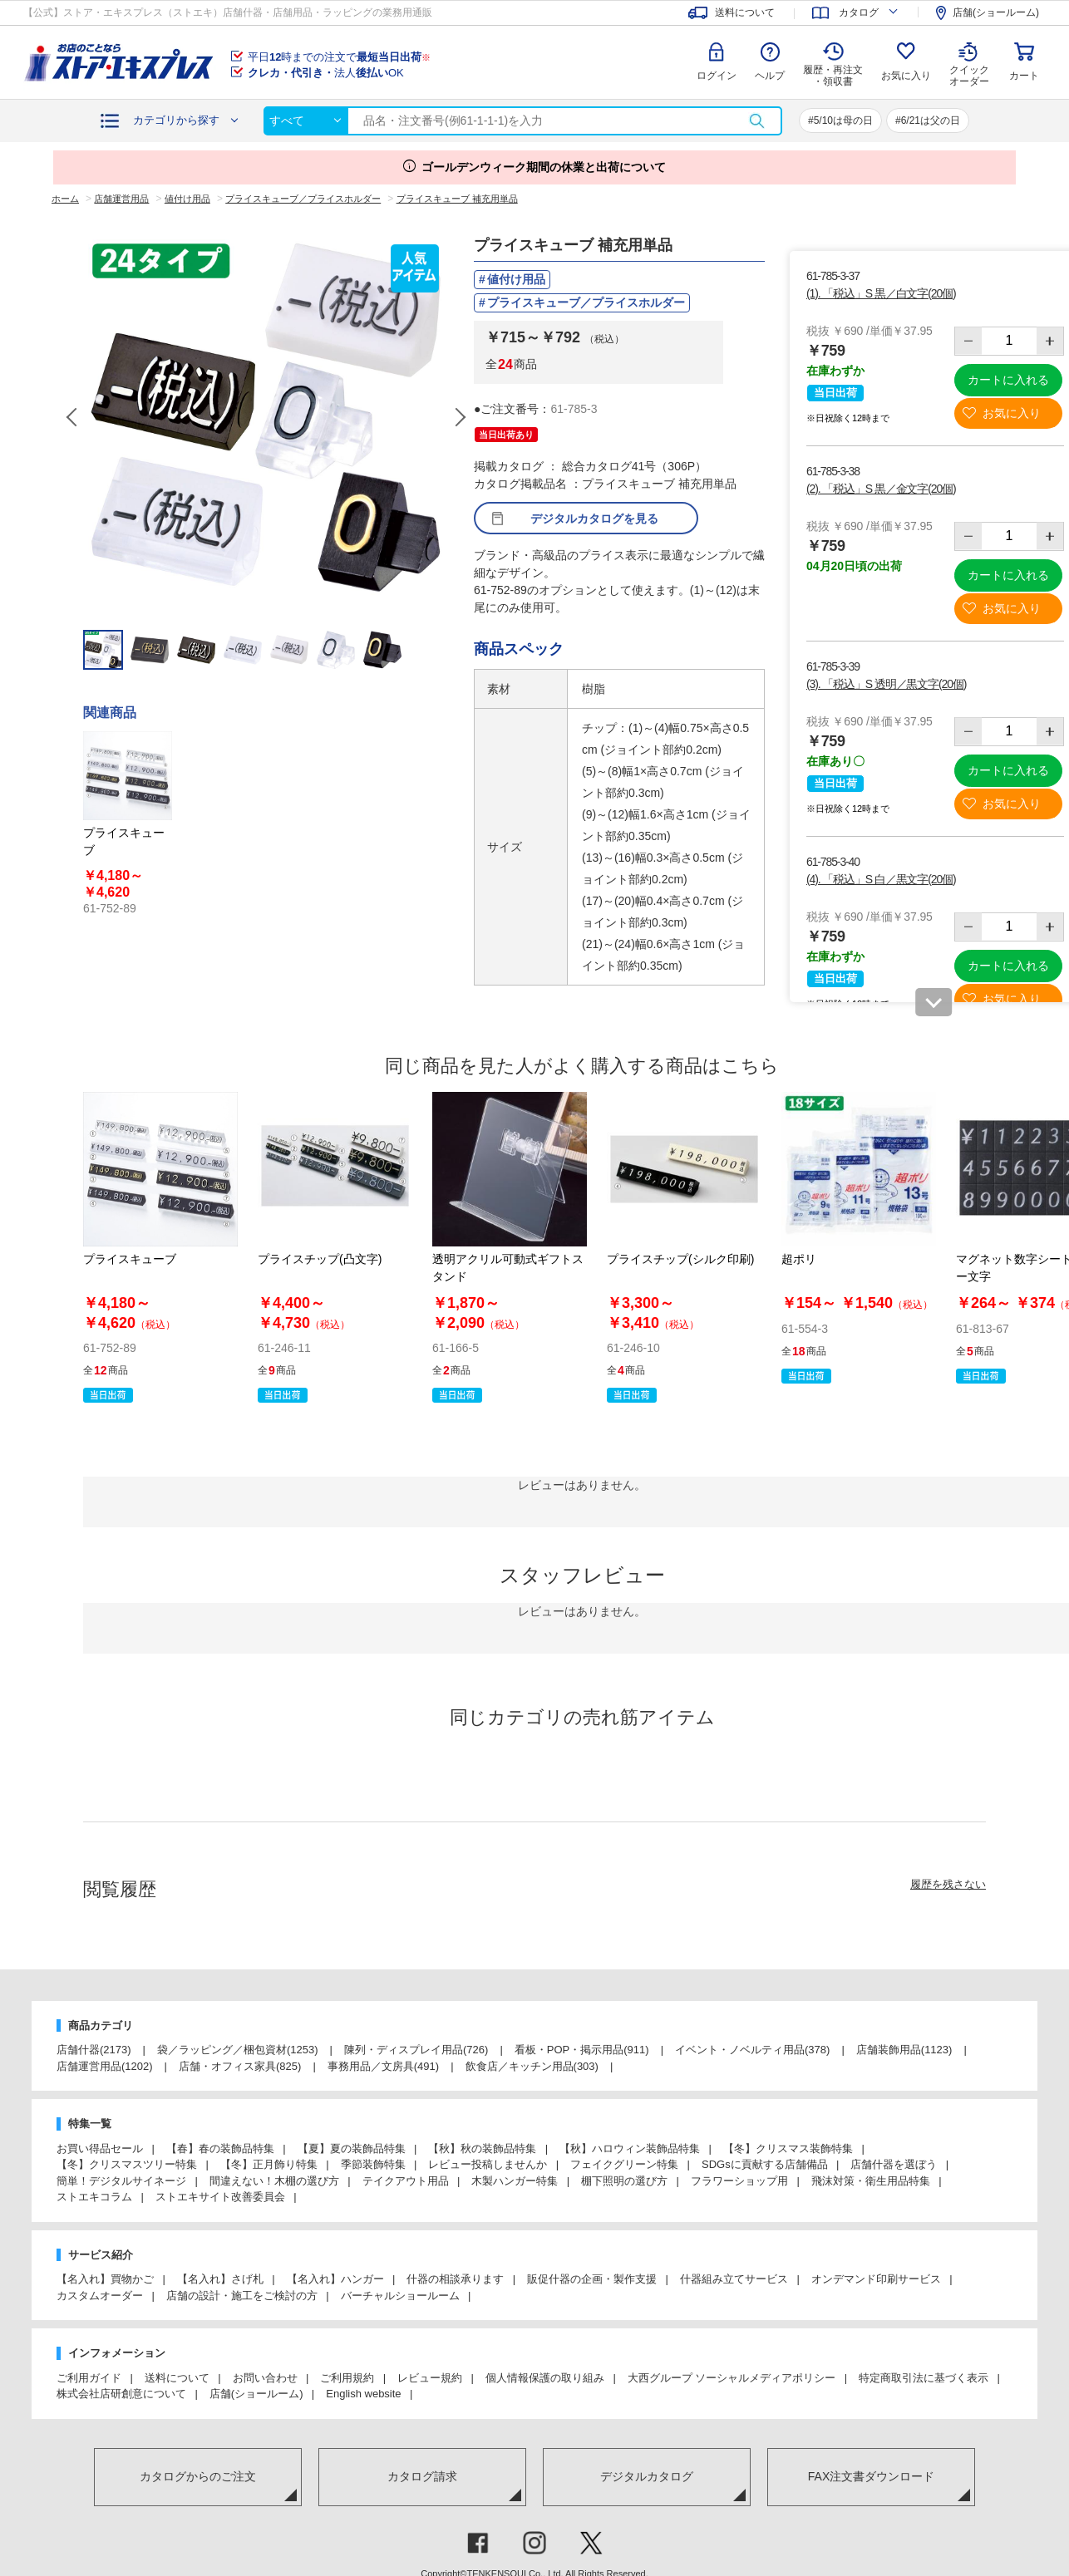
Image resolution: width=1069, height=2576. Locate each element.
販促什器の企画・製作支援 (592, 2279)
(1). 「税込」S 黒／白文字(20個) (881, 293)
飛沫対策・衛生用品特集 (870, 2181)
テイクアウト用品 (405, 2181)
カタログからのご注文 (198, 2476)
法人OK (326, 72)
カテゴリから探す (176, 120)
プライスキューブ (129, 1259)
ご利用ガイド (89, 2378)
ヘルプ (770, 75)
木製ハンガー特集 (514, 2181)
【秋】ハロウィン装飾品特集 (629, 2148)
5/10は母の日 (843, 120)
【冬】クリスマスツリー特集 (127, 2164)
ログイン (716, 75)
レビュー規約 (429, 2378)
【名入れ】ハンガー (335, 2279)
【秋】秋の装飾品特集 (482, 2148)
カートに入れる (1008, 379)
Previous (73, 417)
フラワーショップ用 (739, 2181)
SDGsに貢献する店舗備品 (765, 2164)
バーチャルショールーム (400, 2295)
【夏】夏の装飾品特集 (352, 2148)
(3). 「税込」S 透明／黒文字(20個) (886, 684)
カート (1024, 75)
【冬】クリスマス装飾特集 (788, 2148)
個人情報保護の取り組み (544, 2378)
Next (459, 417)
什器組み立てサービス (734, 2279)
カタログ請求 (422, 2476)
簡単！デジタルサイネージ (121, 2181)
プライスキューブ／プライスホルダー (586, 302)
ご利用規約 (347, 2378)
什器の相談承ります (455, 2279)
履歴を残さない (948, 1884)
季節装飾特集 (373, 2164)
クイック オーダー (969, 63)
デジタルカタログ (646, 2476)
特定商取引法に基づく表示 (923, 2378)
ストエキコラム (94, 2196)
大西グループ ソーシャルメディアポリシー (732, 2378)
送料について (177, 2378)
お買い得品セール (100, 2148)
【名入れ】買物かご (105, 2279)
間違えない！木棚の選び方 (274, 2181)
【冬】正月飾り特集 (269, 2164)
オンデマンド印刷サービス (876, 2279)
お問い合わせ (265, 2378)
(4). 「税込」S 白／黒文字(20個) (881, 879)
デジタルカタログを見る (594, 518)
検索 (756, 121)
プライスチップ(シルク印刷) (680, 1259)
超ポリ (798, 1259)
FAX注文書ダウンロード (871, 2476)
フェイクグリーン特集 (624, 2164)
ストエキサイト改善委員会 (220, 2196)
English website (363, 2393)
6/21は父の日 (930, 120)
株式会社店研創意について (121, 2393)
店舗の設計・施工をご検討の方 (242, 2295)
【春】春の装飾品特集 (220, 2148)
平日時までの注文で (339, 57)
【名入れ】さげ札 (220, 2279)
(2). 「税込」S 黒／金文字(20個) (881, 488)
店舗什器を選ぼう (893, 2164)
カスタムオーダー (100, 2295)
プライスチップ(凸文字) (320, 1259)
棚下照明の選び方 (624, 2181)
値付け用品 (516, 279)
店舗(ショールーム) (256, 2393)
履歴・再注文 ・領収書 (833, 75)
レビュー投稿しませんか (487, 2164)
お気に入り (906, 75)
